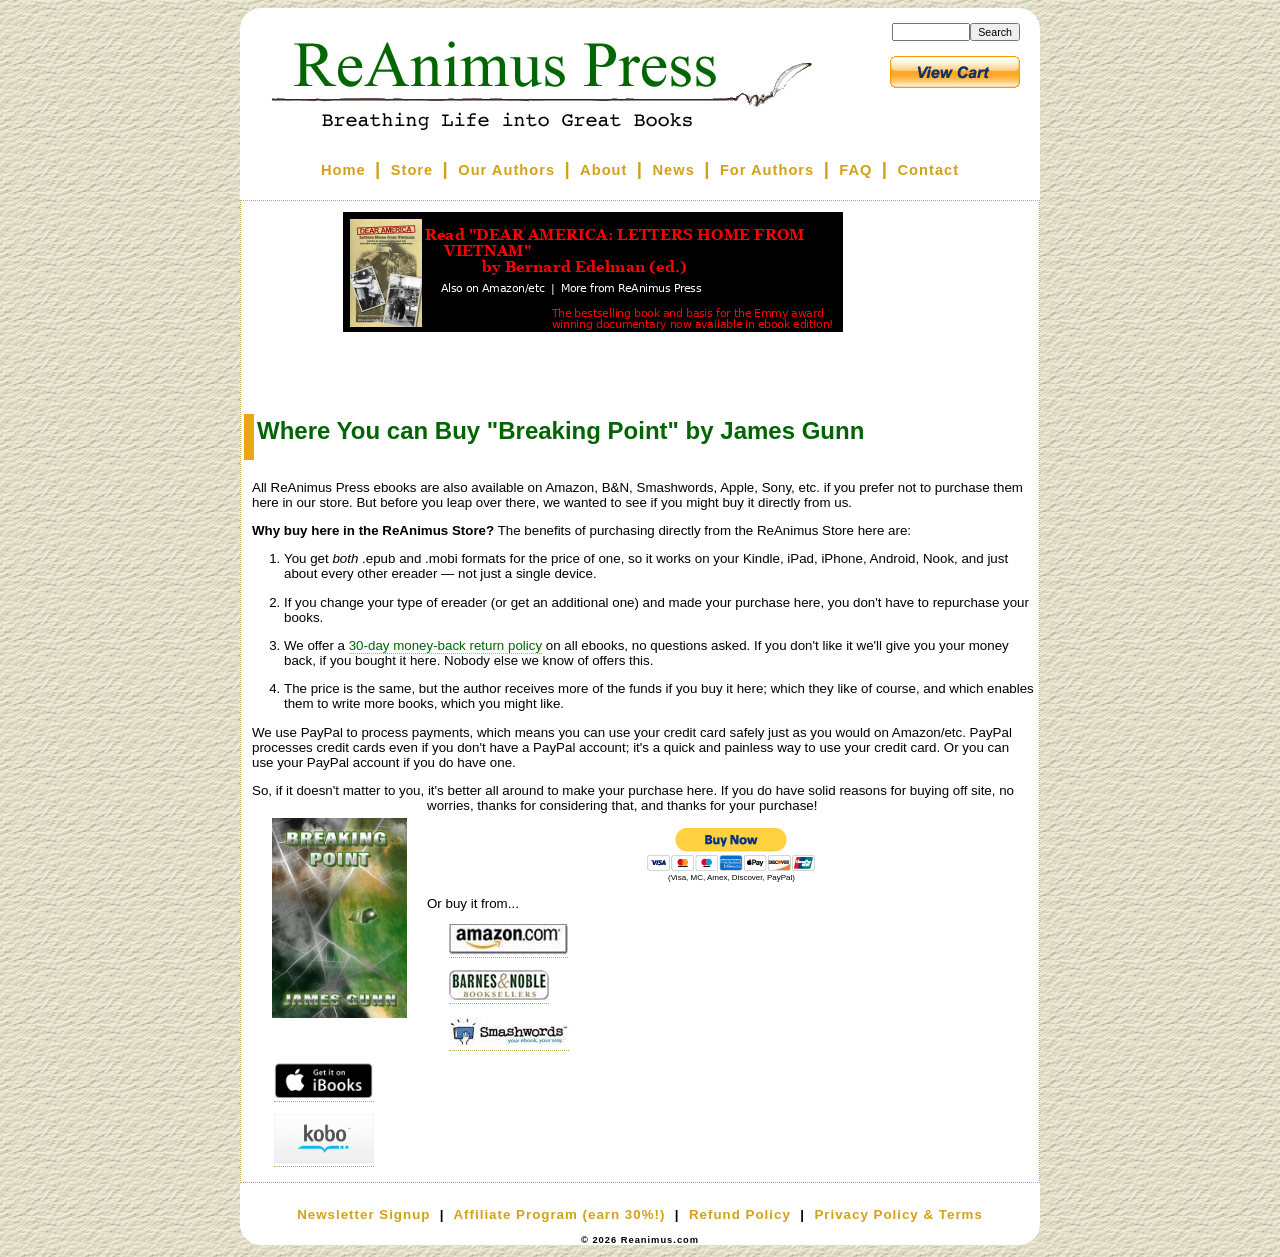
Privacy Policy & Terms (898, 1214)
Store (412, 170)
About (603, 170)
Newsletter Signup (363, 1214)
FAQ (855, 170)
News (674, 170)
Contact (929, 170)
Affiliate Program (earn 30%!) (559, 1214)
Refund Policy (740, 1214)
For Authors (767, 170)
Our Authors (506, 170)
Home (343, 170)
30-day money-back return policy (445, 645)
